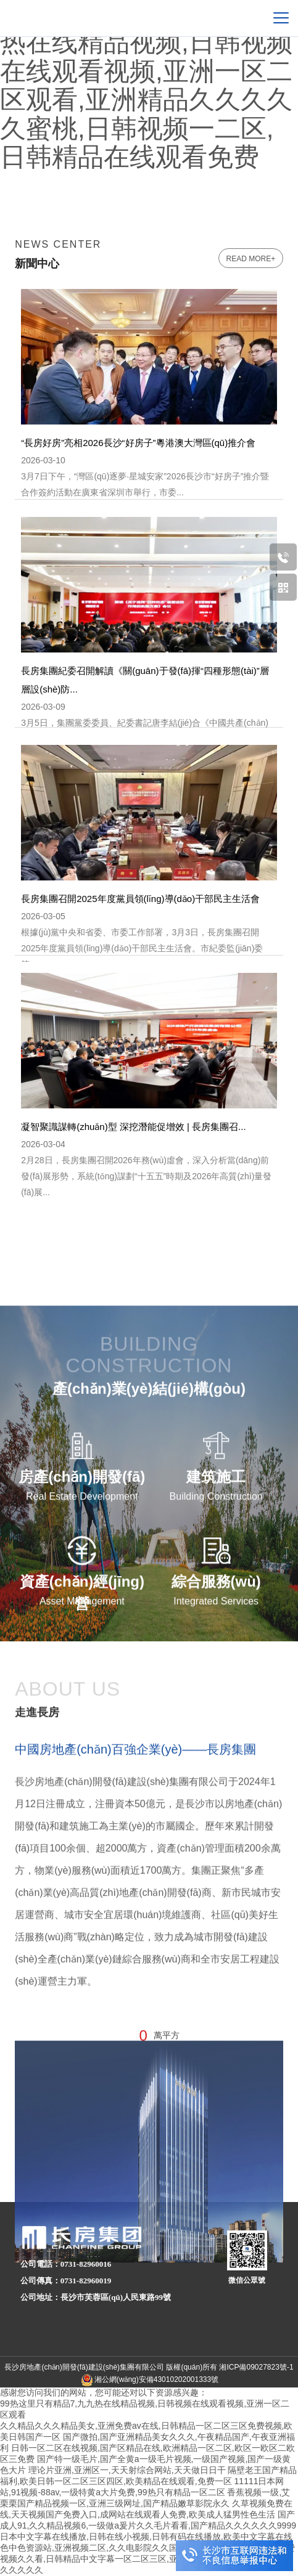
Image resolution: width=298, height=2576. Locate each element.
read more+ (251, 258)
